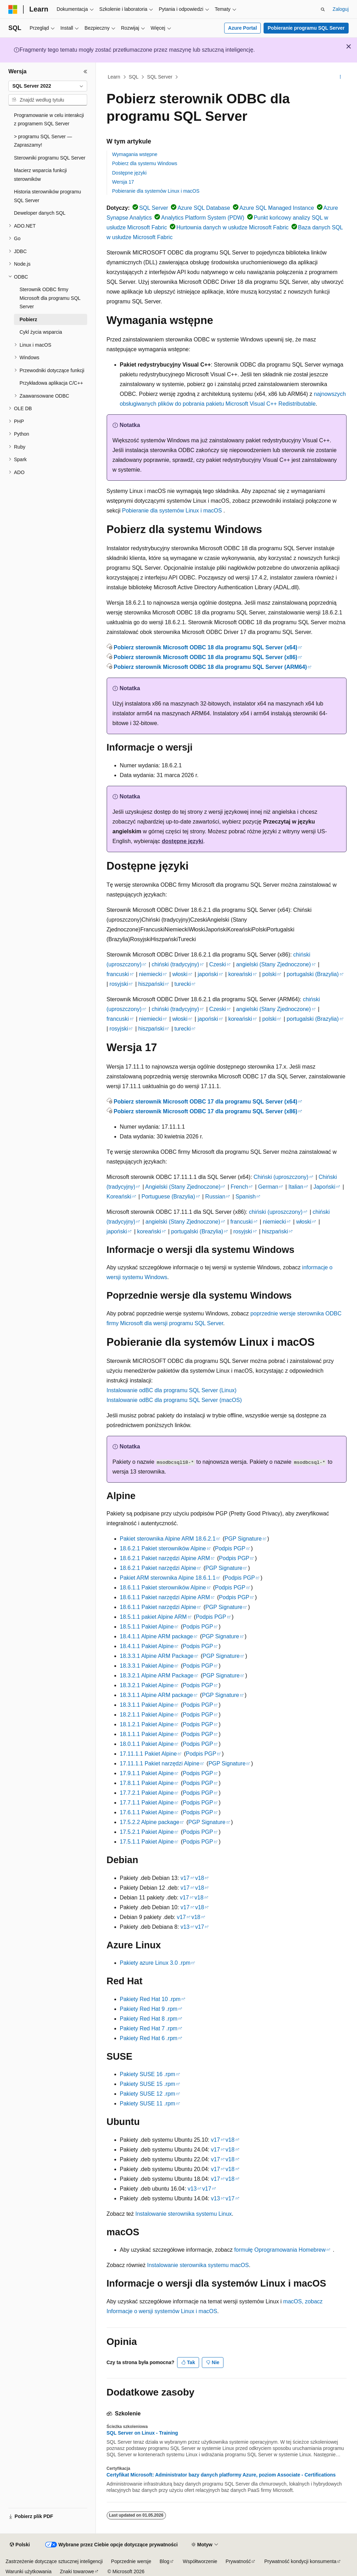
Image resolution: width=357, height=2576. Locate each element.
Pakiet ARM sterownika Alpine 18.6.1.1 (168, 1578)
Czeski (217, 964)
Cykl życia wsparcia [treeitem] (41, 332)
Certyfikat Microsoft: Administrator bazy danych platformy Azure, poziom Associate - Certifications (221, 2475)
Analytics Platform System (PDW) (202, 218)
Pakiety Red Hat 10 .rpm (150, 1999)
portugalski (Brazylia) (313, 974)
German (268, 1187)
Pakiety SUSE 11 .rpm (147, 2103)
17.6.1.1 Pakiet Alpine (147, 1812)
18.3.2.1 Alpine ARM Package (157, 1675)
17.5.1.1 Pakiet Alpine (147, 1842)
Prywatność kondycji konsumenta (300, 2561)
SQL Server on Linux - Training (142, 2433)
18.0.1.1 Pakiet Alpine (147, 1744)
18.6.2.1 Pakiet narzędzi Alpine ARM (165, 1558)
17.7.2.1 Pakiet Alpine (147, 1793)
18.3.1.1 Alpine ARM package (156, 1695)
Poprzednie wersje (131, 2561)
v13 (185, 1927)
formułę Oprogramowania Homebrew (280, 2250)
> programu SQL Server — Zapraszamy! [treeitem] (43, 141)
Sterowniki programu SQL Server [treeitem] (49, 158)
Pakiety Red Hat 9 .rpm (148, 2009)
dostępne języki (182, 841)
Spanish (245, 1197)
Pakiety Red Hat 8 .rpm (148, 2019)
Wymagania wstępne (135, 154)
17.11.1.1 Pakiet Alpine (148, 1754)
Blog (164, 2561)
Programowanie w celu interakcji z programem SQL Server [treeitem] (49, 119)
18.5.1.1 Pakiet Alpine (147, 1627)
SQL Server (160, 77)
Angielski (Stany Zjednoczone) (182, 1187)
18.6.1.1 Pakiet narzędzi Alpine (158, 1607)
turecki (182, 984)
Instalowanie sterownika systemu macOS (198, 2265)
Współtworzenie (200, 2561)
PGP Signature (243, 1539)
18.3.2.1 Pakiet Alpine (147, 1685)
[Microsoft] (12, 9)
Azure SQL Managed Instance (277, 208)
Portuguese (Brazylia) (168, 1197)
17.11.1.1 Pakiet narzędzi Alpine (160, 1763)
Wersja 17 (123, 182)
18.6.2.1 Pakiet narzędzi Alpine (158, 1568)
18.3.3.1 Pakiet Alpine (147, 1666)
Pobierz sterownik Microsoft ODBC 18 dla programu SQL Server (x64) (205, 647)
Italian (295, 1187)
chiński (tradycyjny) (175, 964)
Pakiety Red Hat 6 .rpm (148, 2038)
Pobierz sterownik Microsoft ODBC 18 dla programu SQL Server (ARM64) (210, 667)
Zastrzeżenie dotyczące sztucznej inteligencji (54, 2561)
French (239, 1187)
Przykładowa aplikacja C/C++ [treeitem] (51, 383)
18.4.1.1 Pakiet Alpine (147, 1646)
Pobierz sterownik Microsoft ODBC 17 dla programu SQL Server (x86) (205, 1111)
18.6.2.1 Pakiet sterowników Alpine (163, 1548)
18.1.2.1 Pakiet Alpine (147, 1724)
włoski (180, 974)
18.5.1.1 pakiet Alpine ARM (153, 1617)
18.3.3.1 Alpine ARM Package (157, 1656)
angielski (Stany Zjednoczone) (273, 964)
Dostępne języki (129, 173)
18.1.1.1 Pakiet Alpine (147, 1734)
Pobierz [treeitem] (28, 319)
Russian (215, 1197)
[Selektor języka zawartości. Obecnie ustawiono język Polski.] (20, 2545)
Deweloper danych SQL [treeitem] (40, 213)
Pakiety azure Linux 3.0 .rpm (155, 1963)
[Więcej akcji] (340, 77)
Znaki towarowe (77, 2571)
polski (269, 974)
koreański (240, 974)
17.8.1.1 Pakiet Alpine (147, 1783)
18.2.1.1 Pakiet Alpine (147, 1715)
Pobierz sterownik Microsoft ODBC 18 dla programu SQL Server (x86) (205, 657)
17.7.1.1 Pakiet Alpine (147, 1803)
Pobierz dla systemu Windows (144, 163)
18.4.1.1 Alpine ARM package (156, 1636)
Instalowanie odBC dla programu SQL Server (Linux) (172, 1390)
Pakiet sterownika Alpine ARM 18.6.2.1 (168, 1539)
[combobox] (47, 86)
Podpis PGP (230, 1548)
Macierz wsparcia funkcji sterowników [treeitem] (40, 175)
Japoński (324, 1187)
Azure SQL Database (203, 208)
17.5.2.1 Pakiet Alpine (147, 1832)
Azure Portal (242, 28)
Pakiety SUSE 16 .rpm (147, 2074)
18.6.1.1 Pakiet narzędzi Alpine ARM (165, 1597)
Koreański (119, 1197)
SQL (133, 77)
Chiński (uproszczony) (280, 1177)
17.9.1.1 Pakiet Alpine (147, 1773)
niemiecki (150, 974)
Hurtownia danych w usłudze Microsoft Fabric (232, 227)
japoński (208, 974)
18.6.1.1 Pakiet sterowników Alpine (163, 1587)
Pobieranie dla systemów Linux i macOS (156, 191)
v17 (185, 1878)
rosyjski (118, 984)
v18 (199, 1878)
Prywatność (238, 2561)
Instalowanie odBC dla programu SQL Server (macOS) (174, 1400)
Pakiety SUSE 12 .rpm (147, 2094)
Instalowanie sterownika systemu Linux (183, 2214)
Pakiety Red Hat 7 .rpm (148, 2028)
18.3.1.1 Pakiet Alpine (147, 1705)
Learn (114, 77)
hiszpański (151, 984)
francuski (118, 974)
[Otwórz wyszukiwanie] (323, 9)
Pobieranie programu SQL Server (306, 28)
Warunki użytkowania (29, 2571)
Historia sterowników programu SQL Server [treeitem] (47, 196)
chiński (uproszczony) (276, 1212)
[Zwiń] (85, 71)
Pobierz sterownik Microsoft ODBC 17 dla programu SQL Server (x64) (205, 1102)
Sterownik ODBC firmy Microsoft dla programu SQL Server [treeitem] (50, 298)
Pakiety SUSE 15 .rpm (147, 2084)
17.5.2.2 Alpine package (150, 1822)
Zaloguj (341, 9)
